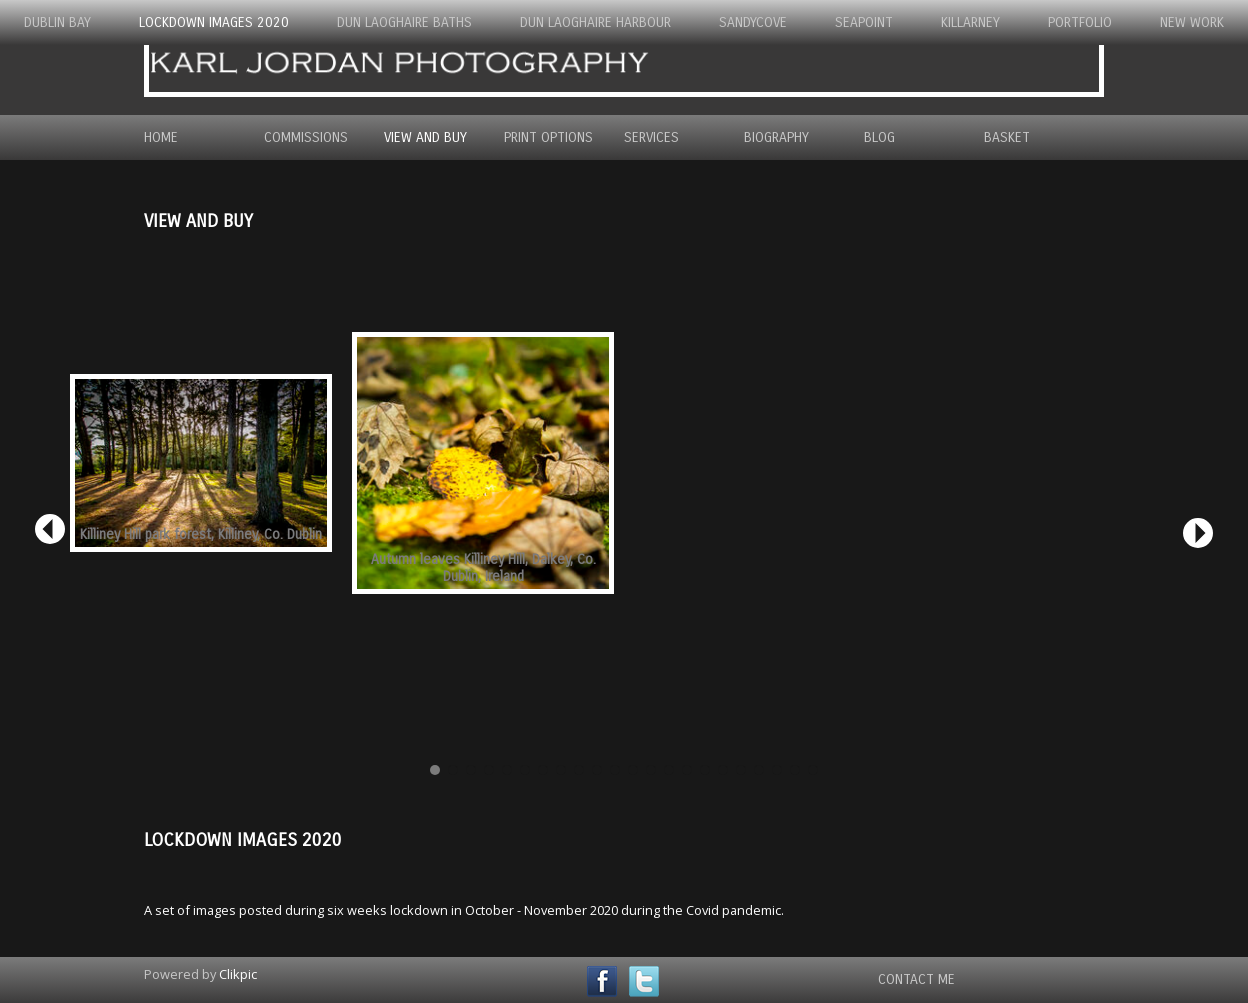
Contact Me (916, 979)
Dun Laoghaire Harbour (595, 22)
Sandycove (753, 22)
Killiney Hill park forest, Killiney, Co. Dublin (201, 534)
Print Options (548, 137)
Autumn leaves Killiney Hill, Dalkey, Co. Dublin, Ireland (483, 568)
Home (161, 137)
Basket (1007, 137)
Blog (879, 137)
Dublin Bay (57, 22)
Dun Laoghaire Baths (404, 22)
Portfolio (1080, 22)
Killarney (970, 22)
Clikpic (238, 974)
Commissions (306, 137)
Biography (776, 137)
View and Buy (425, 137)
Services (651, 137)
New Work (1192, 22)
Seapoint (864, 22)
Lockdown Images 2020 (214, 22)
